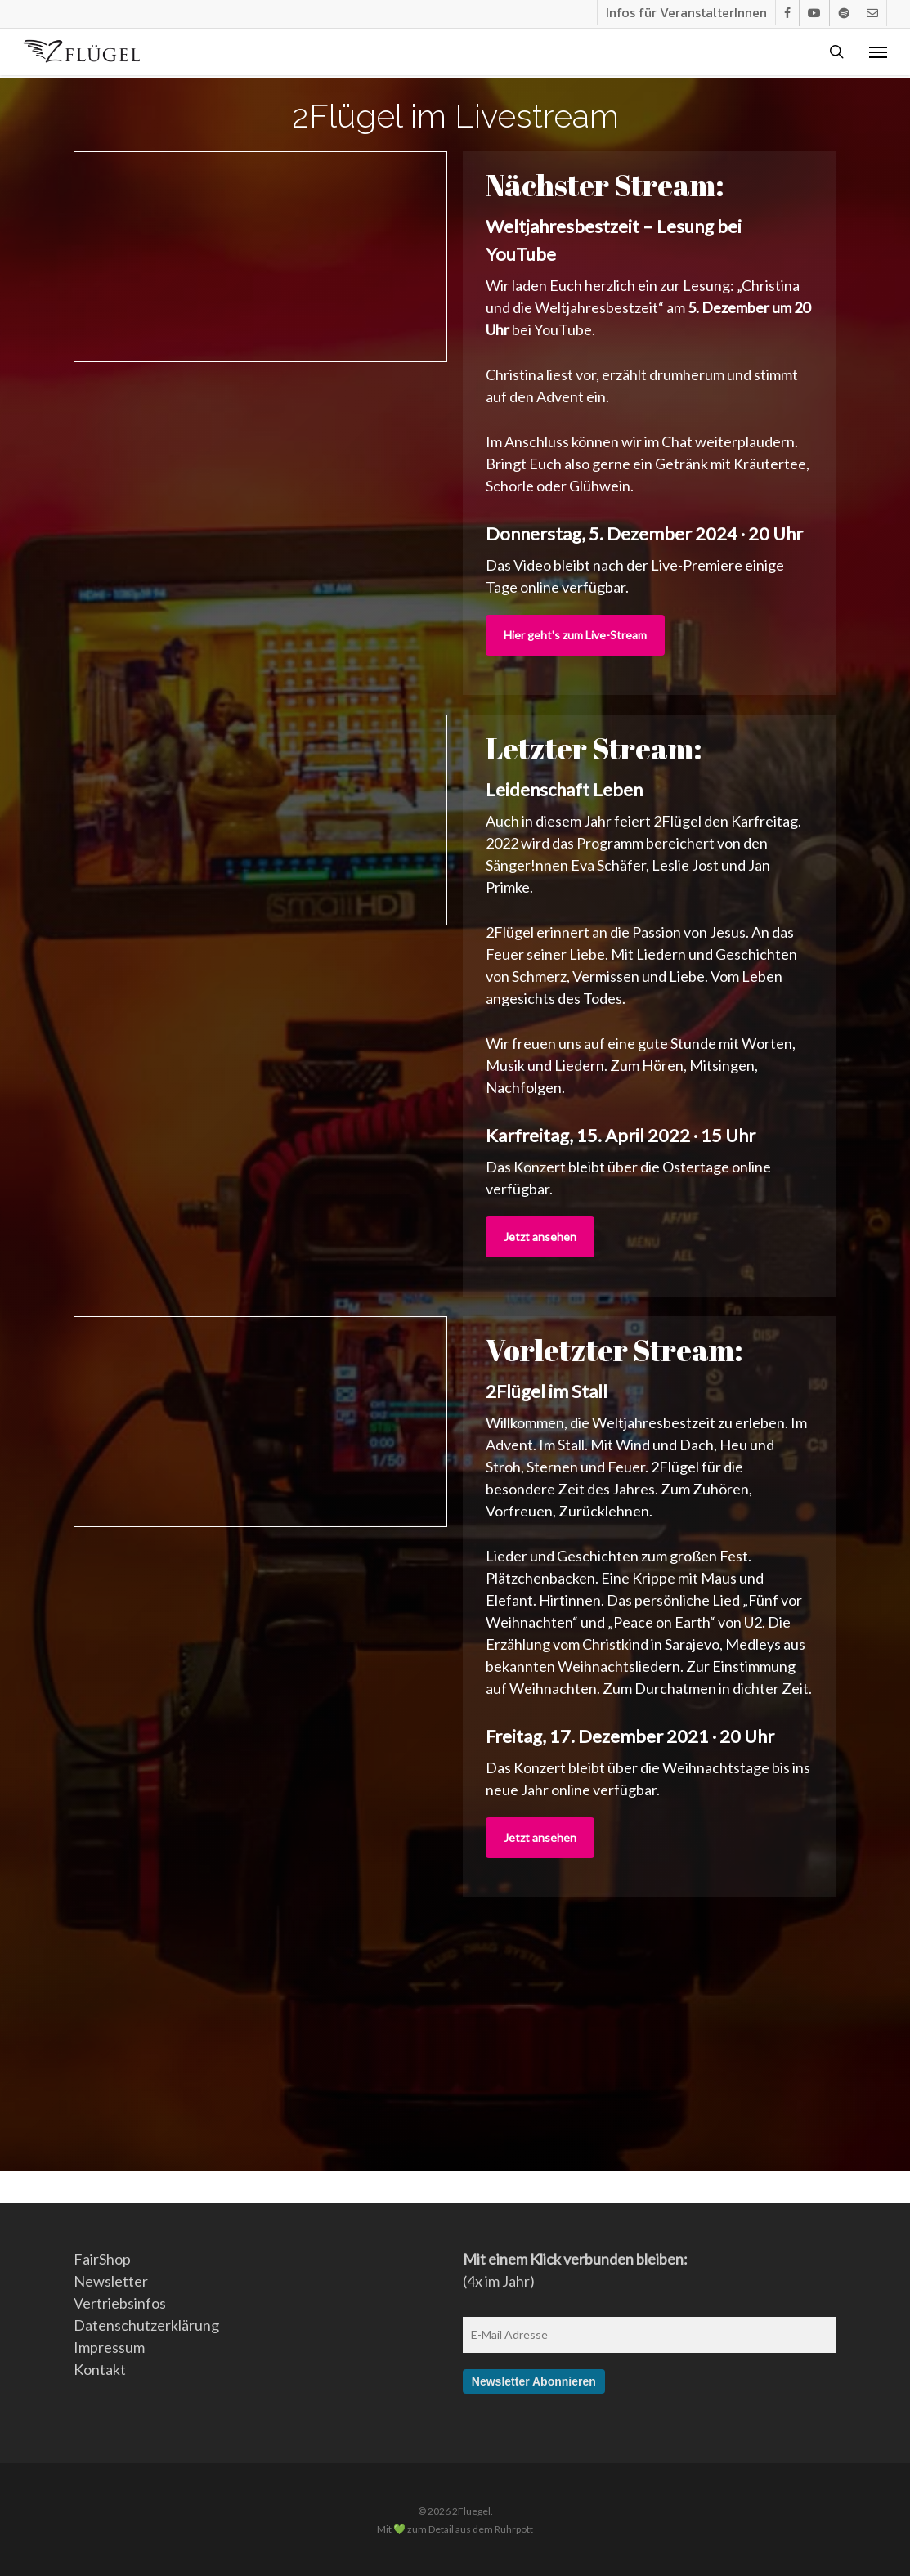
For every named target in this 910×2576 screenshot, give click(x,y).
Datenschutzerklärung (146, 2325)
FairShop (102, 2259)
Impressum (109, 2347)
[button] (878, 53)
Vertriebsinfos (120, 2303)
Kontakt (100, 2369)
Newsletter (111, 2281)
